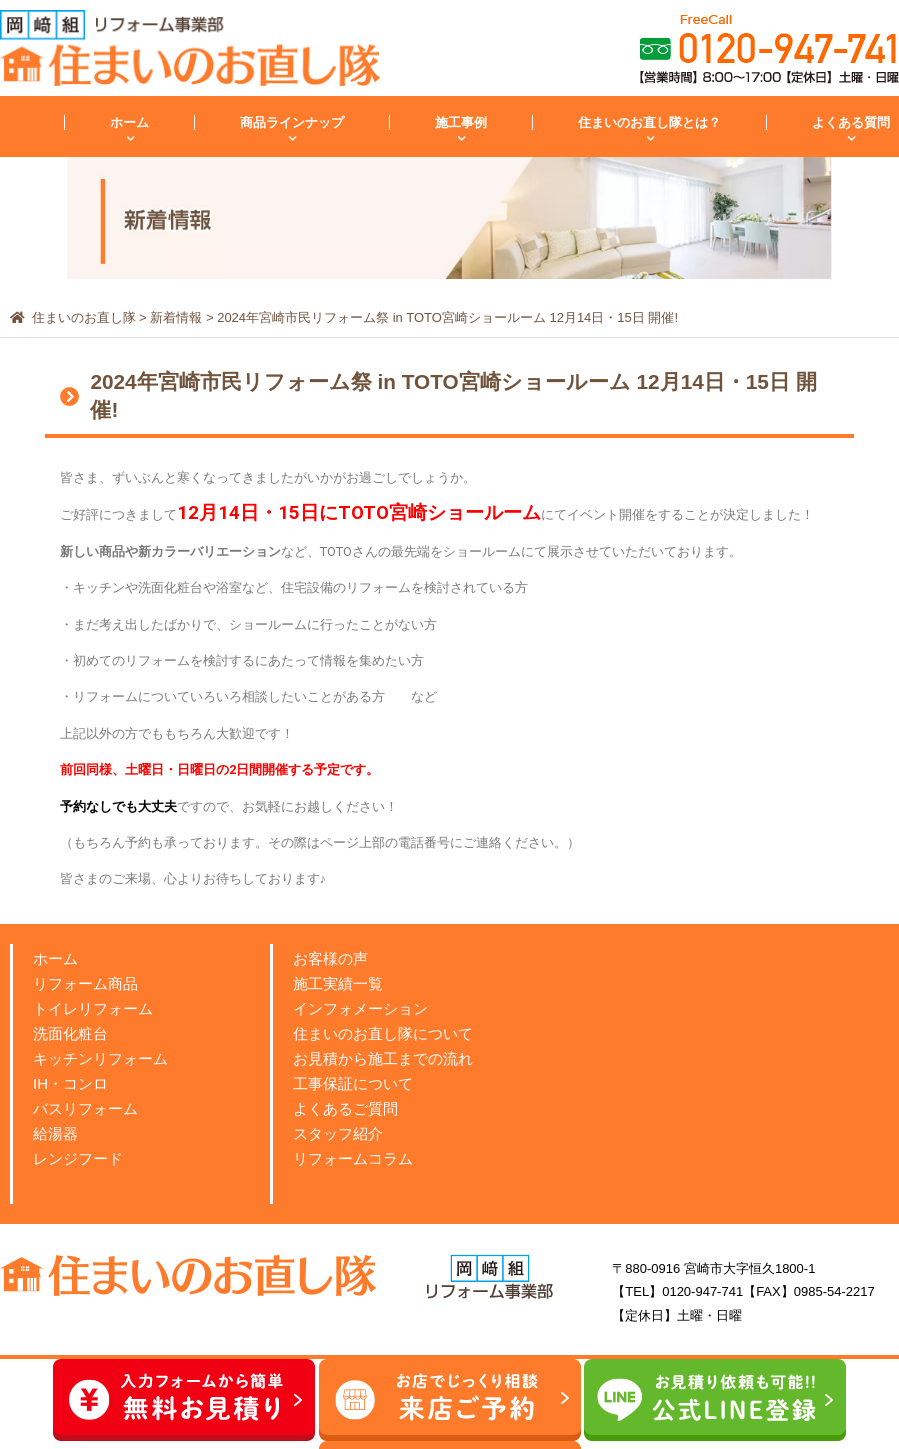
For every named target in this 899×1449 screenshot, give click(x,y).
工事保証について (353, 1083)
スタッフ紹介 (338, 1133)
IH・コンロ (70, 1083)
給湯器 (55, 1133)
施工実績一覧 (338, 983)
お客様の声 (330, 958)
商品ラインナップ (292, 122)
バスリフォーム (85, 1108)
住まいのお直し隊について (383, 1033)
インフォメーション (360, 1008)
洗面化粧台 (70, 1033)
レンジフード (78, 1158)
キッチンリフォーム (100, 1058)
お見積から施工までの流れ (383, 1058)
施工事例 (461, 122)
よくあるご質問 (345, 1108)
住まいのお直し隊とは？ (649, 122)
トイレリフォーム (93, 1008)
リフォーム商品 (85, 983)
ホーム (129, 122)
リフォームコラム (353, 1158)
